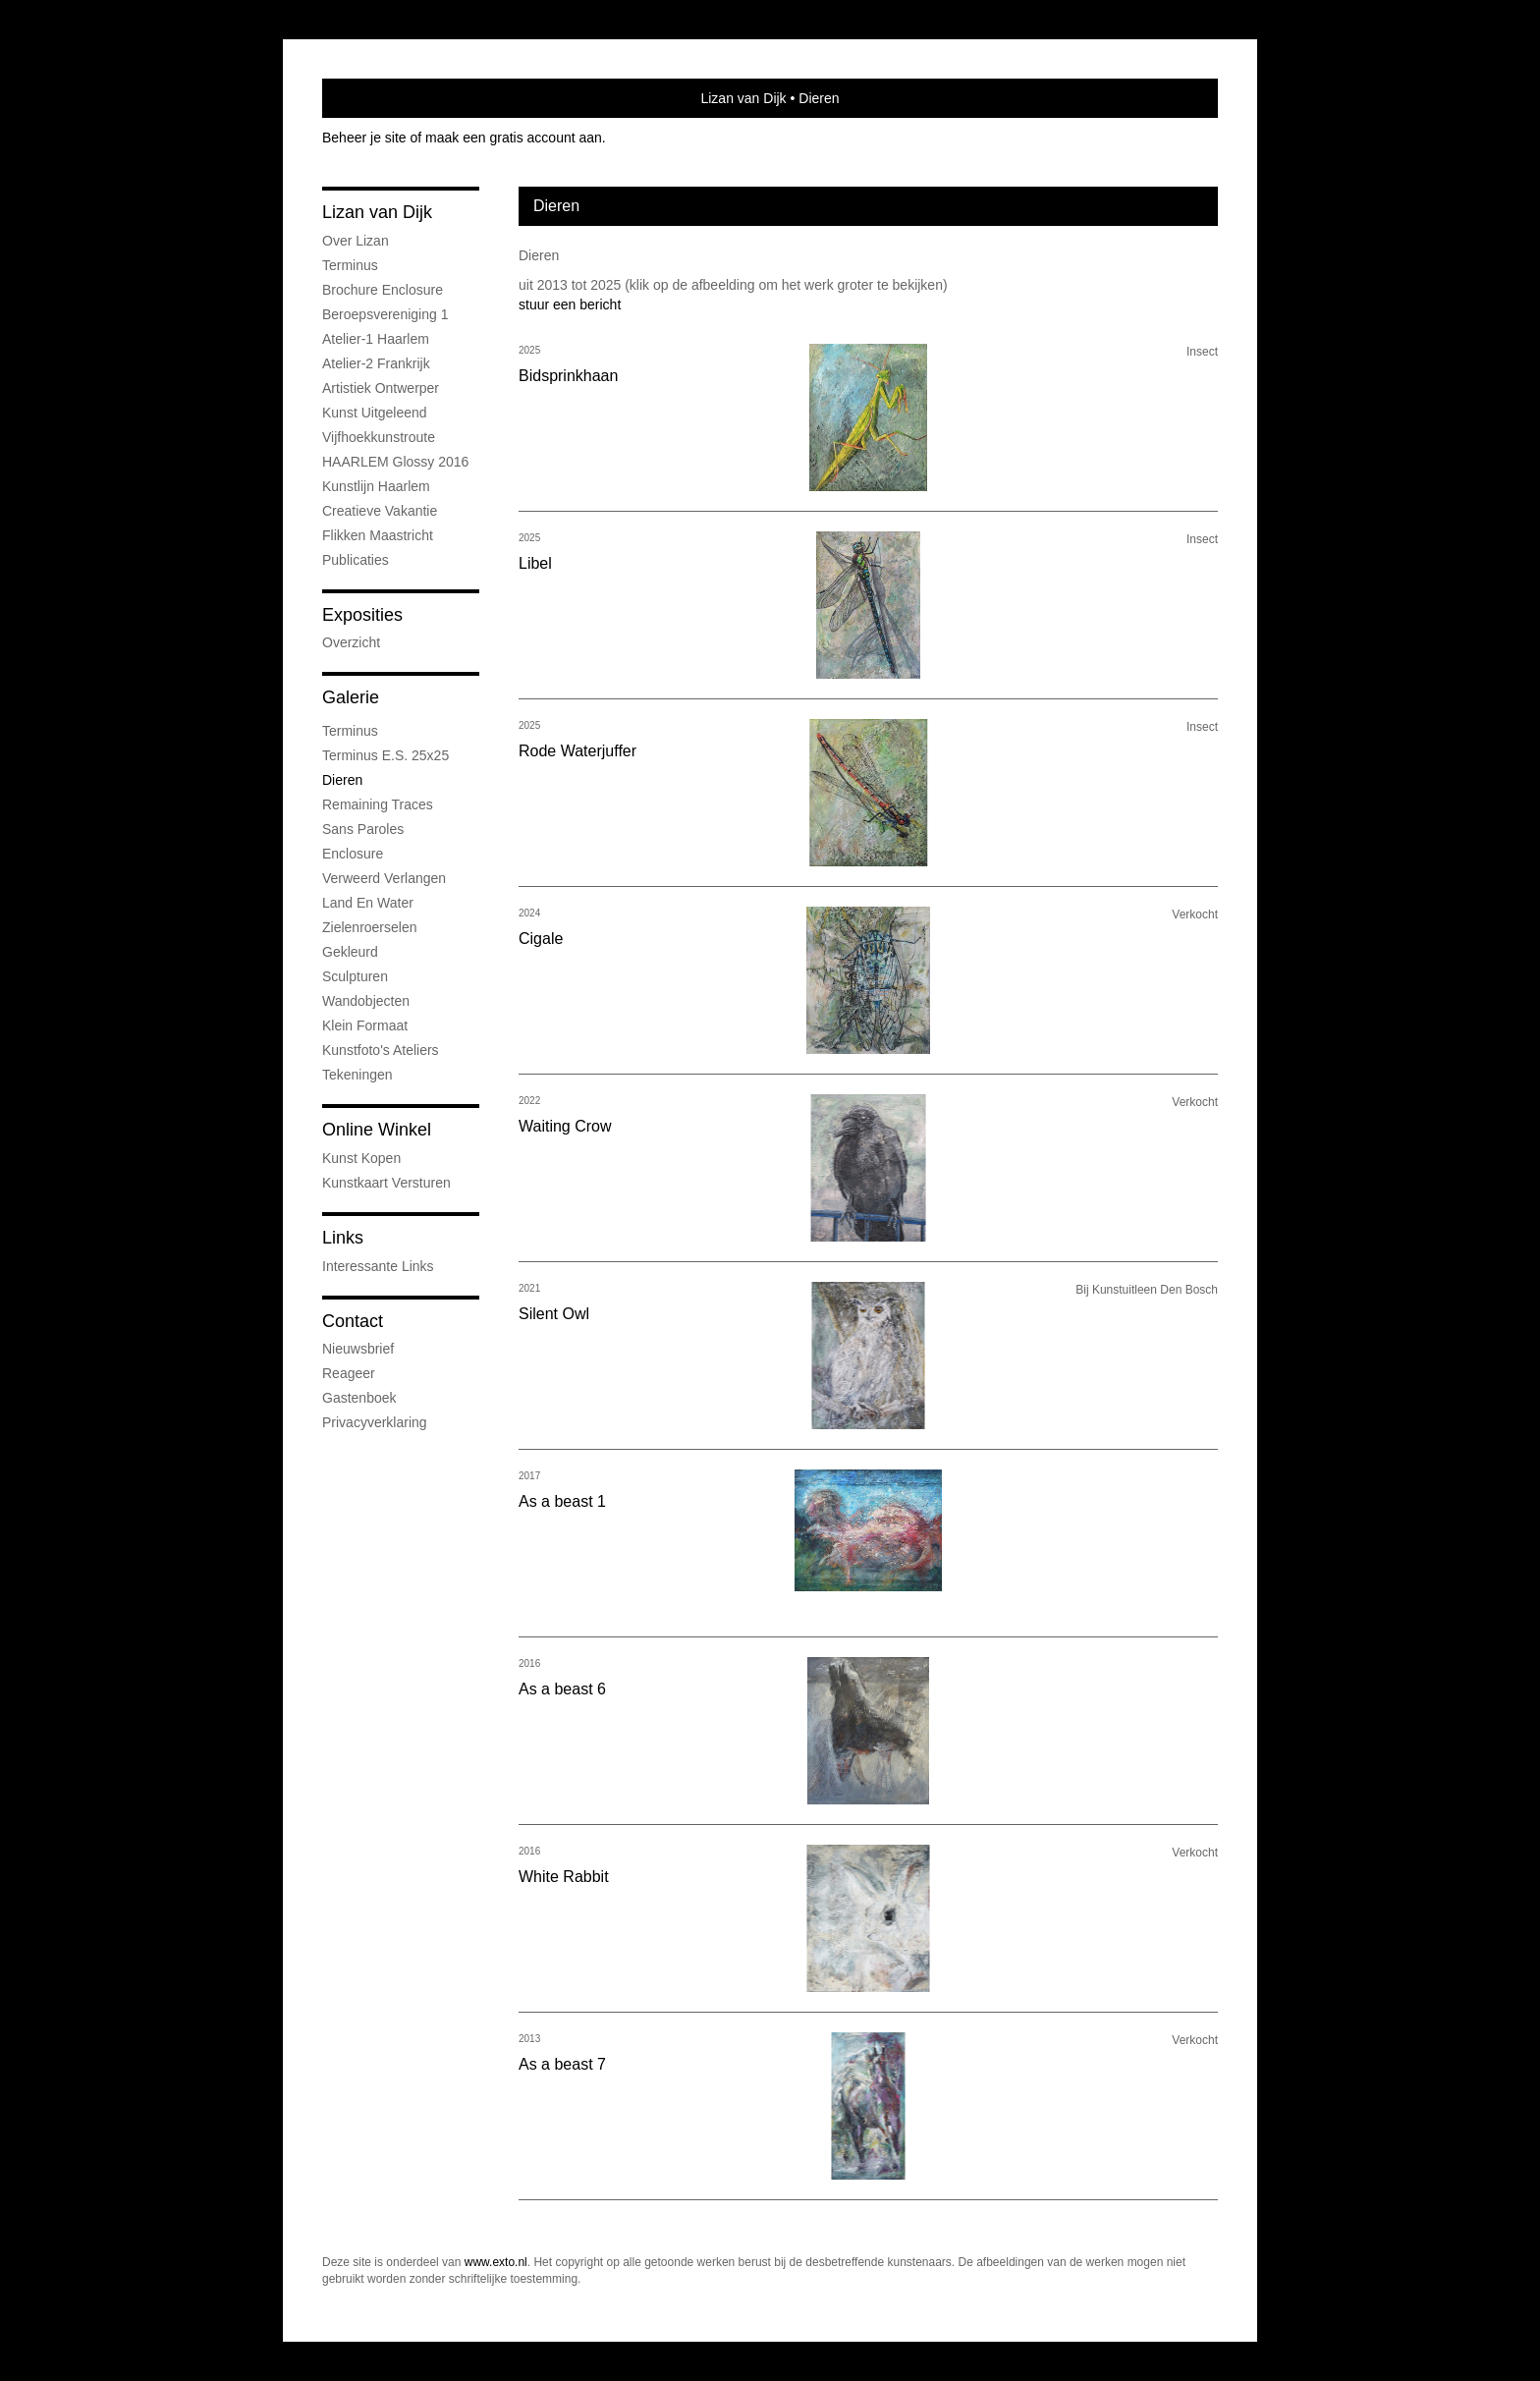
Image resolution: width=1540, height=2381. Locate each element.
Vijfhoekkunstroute (378, 437)
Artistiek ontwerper (380, 388)
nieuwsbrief (358, 1349)
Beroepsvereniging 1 (385, 314)
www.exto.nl (496, 2262)
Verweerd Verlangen (384, 878)
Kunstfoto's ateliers (380, 1050)
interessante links (378, 1266)
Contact (352, 1321)
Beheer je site (364, 137)
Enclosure (352, 853)
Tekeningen (357, 1074)
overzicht (351, 642)
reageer (348, 1373)
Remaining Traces (377, 804)
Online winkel (376, 1129)
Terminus (350, 265)
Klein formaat (365, 1025)
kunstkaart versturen (386, 1182)
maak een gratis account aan (513, 137)
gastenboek (359, 1398)
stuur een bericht (570, 304)
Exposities (362, 615)
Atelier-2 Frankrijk (376, 363)
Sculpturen (355, 976)
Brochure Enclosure (382, 290)
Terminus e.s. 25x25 (385, 755)
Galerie (350, 697)
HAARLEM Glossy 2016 (395, 462)
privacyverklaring (374, 1422)
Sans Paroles (363, 829)
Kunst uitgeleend (374, 412)
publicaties (355, 560)
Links (342, 1237)
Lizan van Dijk (743, 98)
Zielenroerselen (369, 927)
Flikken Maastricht (377, 535)
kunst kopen (361, 1158)
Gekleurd (350, 952)
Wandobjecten (366, 1001)
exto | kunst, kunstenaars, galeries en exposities (377, 98)
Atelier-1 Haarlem (375, 339)
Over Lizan (355, 241)
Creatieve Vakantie (379, 511)
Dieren (342, 780)
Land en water (367, 903)
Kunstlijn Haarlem (376, 486)
